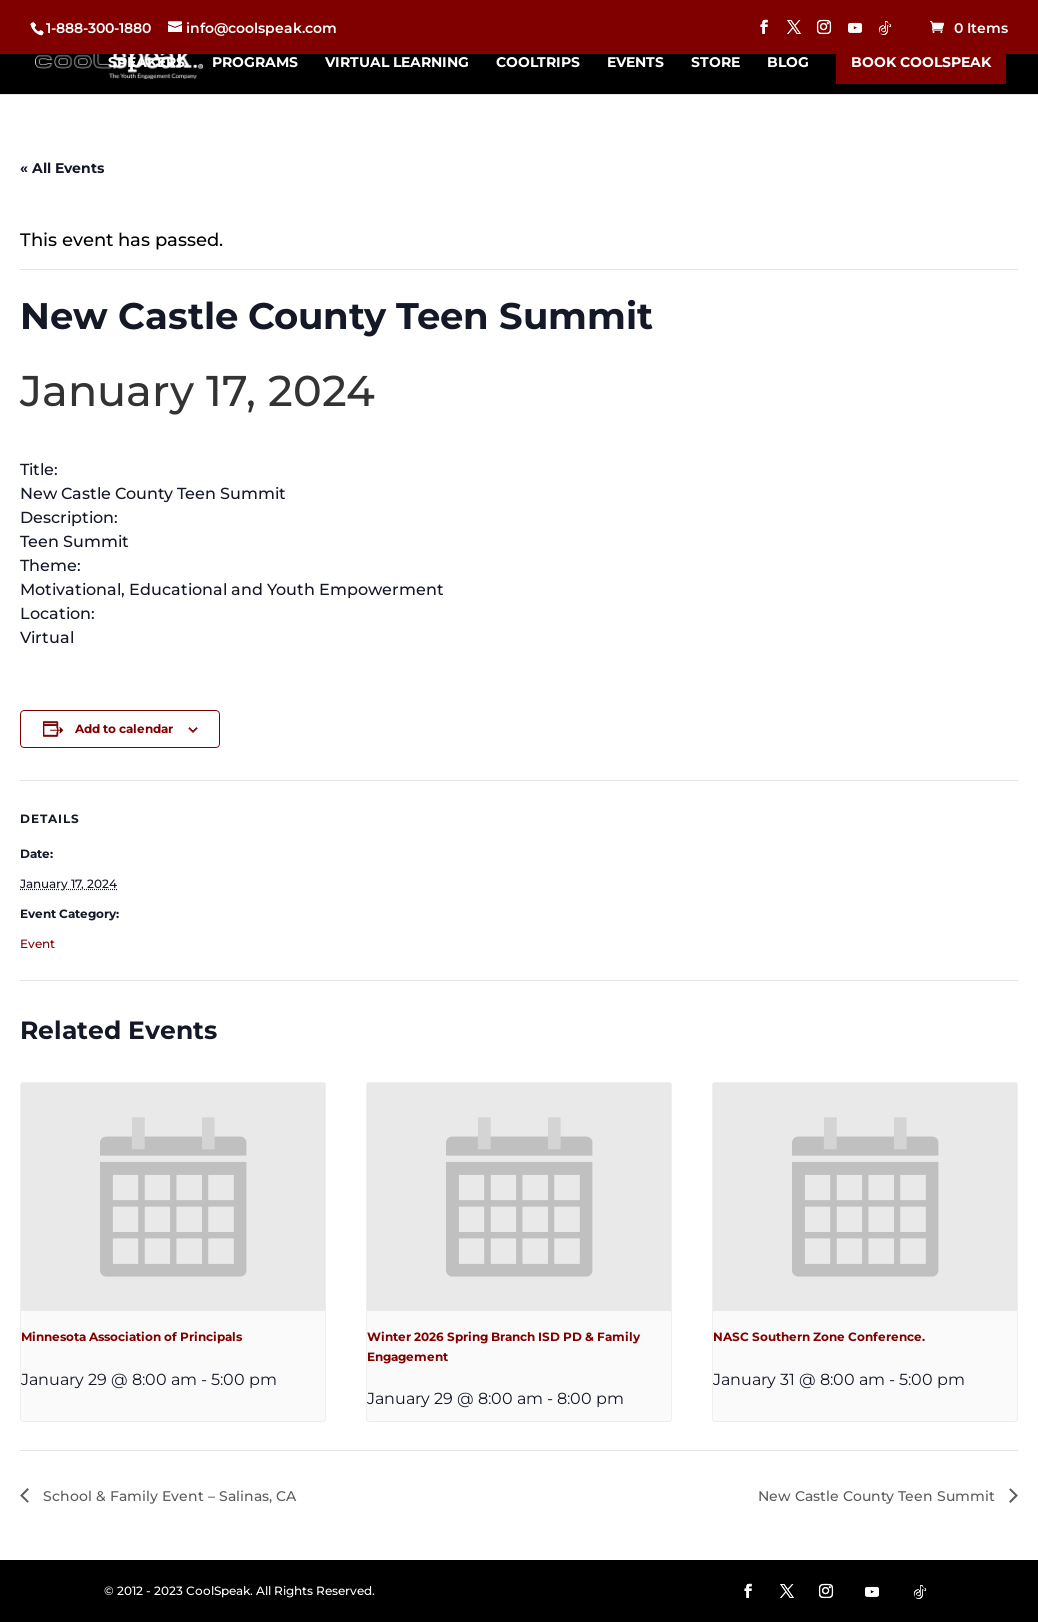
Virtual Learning (397, 63)
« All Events (62, 168)
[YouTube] (855, 33)
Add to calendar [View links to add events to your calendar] (124, 728)
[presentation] (173, 1197)
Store (715, 63)
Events (635, 63)
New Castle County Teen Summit (878, 1496)
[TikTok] (885, 33)
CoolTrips (538, 63)
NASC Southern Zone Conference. (819, 1336)
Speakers (146, 63)
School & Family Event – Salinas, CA (167, 1496)
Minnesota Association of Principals (131, 1336)
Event (37, 943)
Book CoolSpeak (921, 62)
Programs (255, 63)
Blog (788, 63)
